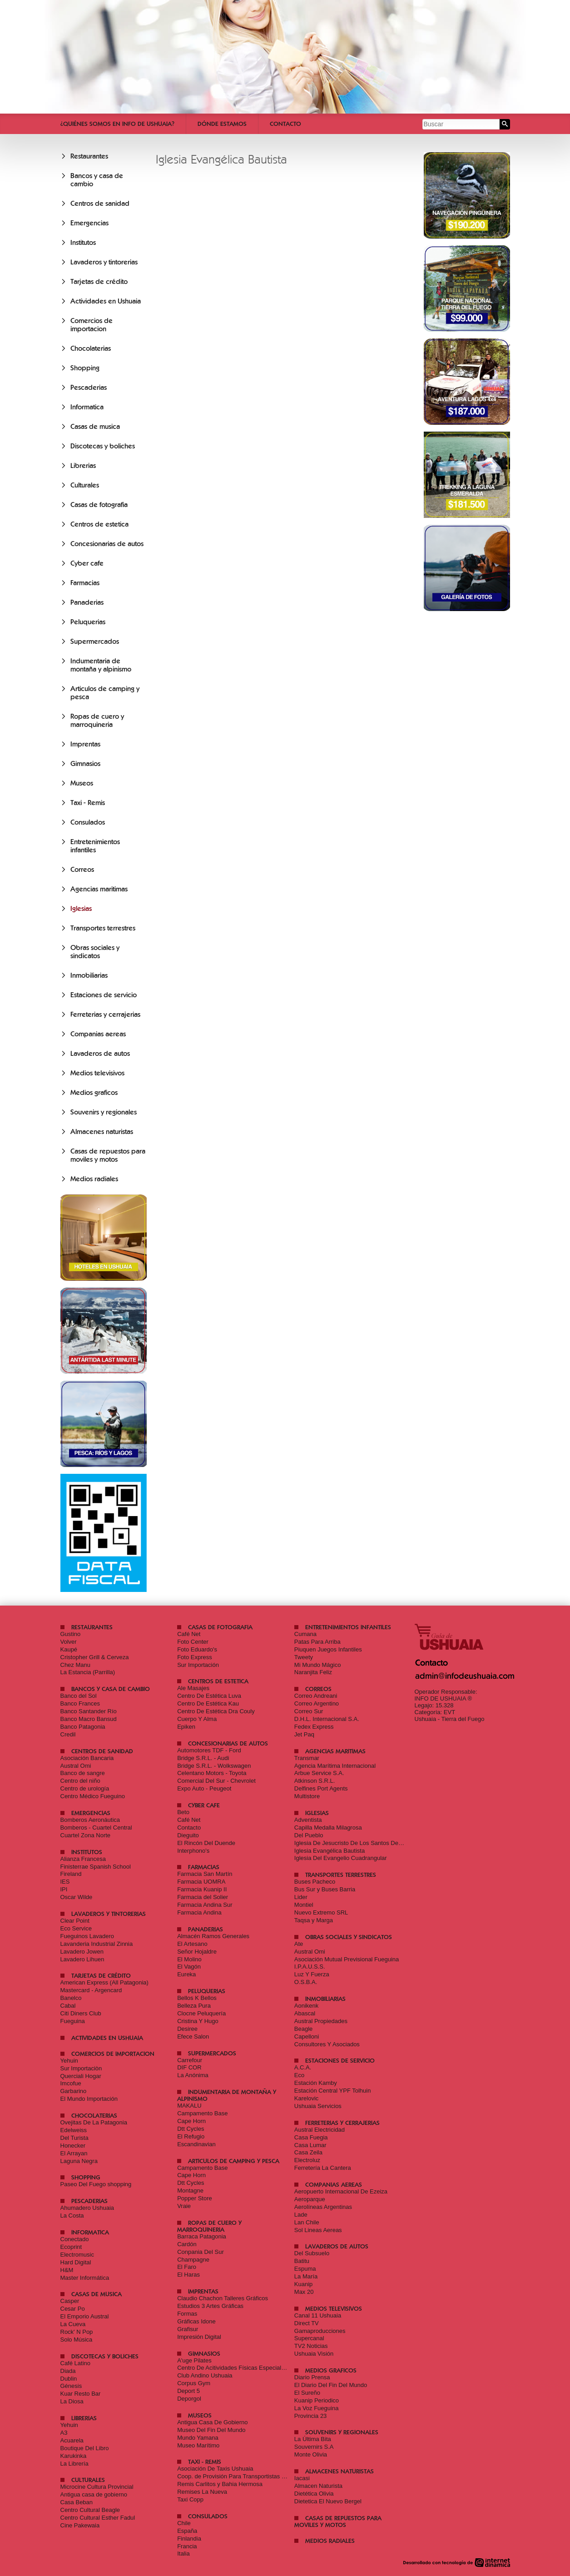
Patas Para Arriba (317, 1641)
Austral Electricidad (319, 2129)
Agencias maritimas (99, 889)
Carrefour (189, 2060)
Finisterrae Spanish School (95, 1866)
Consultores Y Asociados (327, 2044)
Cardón (187, 2244)
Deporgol (189, 2398)
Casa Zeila (308, 2152)
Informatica (87, 407)
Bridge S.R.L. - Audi (203, 1758)
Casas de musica (95, 427)
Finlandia (189, 2538)
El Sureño (307, 2392)
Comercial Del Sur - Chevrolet (216, 1780)
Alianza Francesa (83, 1858)
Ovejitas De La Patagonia (93, 2122)
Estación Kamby (315, 2082)
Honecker (73, 2145)
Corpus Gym (193, 2383)
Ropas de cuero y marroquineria (97, 720)
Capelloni (306, 2036)
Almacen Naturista (318, 2485)
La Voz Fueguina (316, 2408)
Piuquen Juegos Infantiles (328, 1649)
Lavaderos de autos (100, 1053)
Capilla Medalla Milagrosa (328, 1827)
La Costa (72, 2215)
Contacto (285, 123)
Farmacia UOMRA (201, 1881)
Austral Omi (75, 1765)
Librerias (83, 466)
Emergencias (89, 223)
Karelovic (306, 2098)
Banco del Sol (78, 1695)
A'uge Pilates (194, 2360)
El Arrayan (74, 2153)
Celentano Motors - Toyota (211, 1773)
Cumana (305, 1634)
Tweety (303, 1657)
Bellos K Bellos (197, 1997)
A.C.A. (303, 2067)
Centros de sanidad (99, 203)
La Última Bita (312, 2439)
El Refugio (190, 2136)
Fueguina (72, 2021)
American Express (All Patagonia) (104, 1982)
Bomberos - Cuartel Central (96, 1827)
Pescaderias (88, 387)
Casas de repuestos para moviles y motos (107, 1155)
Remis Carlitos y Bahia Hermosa (220, 2484)
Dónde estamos (222, 123)
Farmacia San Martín (204, 1873)
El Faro (186, 2266)
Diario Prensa (312, 2377)
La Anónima (192, 2075)
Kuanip (303, 2284)
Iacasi (302, 2478)
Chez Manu (75, 1664)
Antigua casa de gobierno (93, 2494)
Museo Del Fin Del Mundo (211, 2430)
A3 (64, 2432)
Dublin (68, 2378)
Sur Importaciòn (81, 2068)
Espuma (305, 2268)
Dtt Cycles (190, 2128)
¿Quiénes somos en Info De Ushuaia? (117, 123)
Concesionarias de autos (107, 544)
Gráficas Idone (196, 2321)
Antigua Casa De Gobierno (212, 2422)
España (187, 2530)
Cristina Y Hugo (197, 2021)
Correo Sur (308, 1711)
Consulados (87, 822)
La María (305, 2276)
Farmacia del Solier (202, 1897)
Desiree (187, 2028)
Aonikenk (306, 2005)
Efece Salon (193, 2036)
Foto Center (192, 1641)
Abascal (304, 2013)
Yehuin (69, 2060)
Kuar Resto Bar (80, 2393)
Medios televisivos (97, 1073)
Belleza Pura (194, 2005)
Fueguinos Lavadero (87, 1936)
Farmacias (84, 583)
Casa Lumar (310, 2145)
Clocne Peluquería (201, 2013)
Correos (82, 869)
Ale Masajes (193, 1688)
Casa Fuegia (311, 2137)
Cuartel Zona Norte (85, 1835)
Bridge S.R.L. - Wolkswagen (214, 1765)
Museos (81, 783)
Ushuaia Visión (313, 2353)
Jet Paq (304, 1734)
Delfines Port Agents (321, 1788)
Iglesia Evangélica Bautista (329, 1850)
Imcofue (70, 2083)
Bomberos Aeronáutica (90, 1819)
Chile (184, 2523)
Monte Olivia (310, 2454)
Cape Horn (191, 2121)
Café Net (188, 1634)
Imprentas (85, 744)
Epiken (186, 1726)
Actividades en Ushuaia (105, 301)
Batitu (301, 2261)
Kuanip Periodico (316, 2400)
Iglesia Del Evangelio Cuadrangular (340, 1858)
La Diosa (72, 2401)
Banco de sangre (82, 1773)
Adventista (308, 1819)
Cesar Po (72, 2308)
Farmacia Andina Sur (204, 1904)
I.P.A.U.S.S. (309, 1966)
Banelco (71, 1997)
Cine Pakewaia (80, 2525)
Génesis (71, 2385)
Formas (187, 2313)
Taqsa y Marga (313, 1920)
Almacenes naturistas (101, 1132)
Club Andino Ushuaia (204, 2375)
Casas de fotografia (99, 505)
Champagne (193, 2259)
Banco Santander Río (88, 1711)
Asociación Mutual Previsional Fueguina (346, 1959)
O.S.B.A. (305, 1982)
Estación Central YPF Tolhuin (332, 2090)
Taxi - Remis (87, 803)
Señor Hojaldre (197, 1951)
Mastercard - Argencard (91, 1990)
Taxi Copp (190, 2499)
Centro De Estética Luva (209, 1695)
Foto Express (194, 1657)
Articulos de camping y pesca (233, 2161)
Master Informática (84, 2277)
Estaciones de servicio (103, 995)
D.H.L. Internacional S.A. (326, 1719)
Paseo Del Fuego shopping (96, 2184)
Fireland (71, 1873)
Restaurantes (89, 156)
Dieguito (188, 1835)
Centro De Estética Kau (208, 1703)
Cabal (68, 2005)
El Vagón (189, 1966)
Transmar (306, 1758)
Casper (69, 2301)
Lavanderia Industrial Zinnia (96, 1943)
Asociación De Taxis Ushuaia (215, 2468)
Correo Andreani (315, 1695)
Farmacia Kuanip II (202, 1889)
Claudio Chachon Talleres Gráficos (222, 2298)
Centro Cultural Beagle (90, 2509)
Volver (68, 1641)
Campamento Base (202, 2113)
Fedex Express (314, 1726)
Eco (299, 2075)
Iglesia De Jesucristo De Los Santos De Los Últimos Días (369, 1843)
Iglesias (81, 909)
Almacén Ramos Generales (213, 1936)
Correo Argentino (316, 1703)
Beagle (303, 2028)
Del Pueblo (308, 1835)
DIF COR (189, 2067)
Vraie (184, 2206)
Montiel (303, 1904)
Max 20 (304, 2291)
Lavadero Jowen (82, 1951)
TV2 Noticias (311, 2345)
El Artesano (192, 1943)
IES (65, 1881)
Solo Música (76, 2339)
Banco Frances (80, 1703)
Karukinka (73, 2455)
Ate (298, 1943)
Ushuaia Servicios (318, 2106)
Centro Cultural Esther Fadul (97, 2517)
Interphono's (193, 1850)
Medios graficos (94, 1093)
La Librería (74, 2463)
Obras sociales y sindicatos (94, 952)
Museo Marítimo (198, 2445)
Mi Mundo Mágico (317, 1664)
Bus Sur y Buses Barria (324, 1889)
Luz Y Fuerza (311, 1974)
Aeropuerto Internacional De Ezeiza (340, 2191)
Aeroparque (309, 2199)
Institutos (83, 243)
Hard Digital (75, 2262)
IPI (64, 1889)
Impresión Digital (199, 2336)
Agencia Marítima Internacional (335, 1765)
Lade (300, 2214)
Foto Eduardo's (197, 1649)
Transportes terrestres (102, 928)
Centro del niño (80, 1780)
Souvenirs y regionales (103, 1112)
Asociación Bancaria (87, 1758)
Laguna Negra (79, 2161)
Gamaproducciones (320, 2330)
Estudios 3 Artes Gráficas (210, 2305)
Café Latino (75, 2363)
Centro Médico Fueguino (92, 1796)
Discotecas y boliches (102, 446)
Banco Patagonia (82, 1726)
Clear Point (74, 1920)
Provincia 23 (310, 2415)
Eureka (186, 1974)
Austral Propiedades (320, 2021)
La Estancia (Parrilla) (87, 1672)
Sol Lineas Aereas (318, 2230)
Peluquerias (87, 622)
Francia (187, 2546)
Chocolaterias (90, 348)
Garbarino (73, 2091)
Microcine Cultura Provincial (97, 2486)
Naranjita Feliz (313, 1672)
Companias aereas (98, 1034)
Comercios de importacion (91, 325)
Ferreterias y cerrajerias (105, 1014)
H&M (67, 2270)
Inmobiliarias (89, 975)
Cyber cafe (87, 563)
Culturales (84, 485)
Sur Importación (198, 1664)
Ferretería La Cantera (322, 2167)
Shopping (84, 368)
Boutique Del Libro (84, 2448)
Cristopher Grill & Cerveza (94, 1657)
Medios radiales (94, 1179)
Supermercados (94, 641)
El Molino (189, 1959)
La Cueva (73, 2324)
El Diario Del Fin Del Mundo (330, 2385)
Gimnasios (85, 764)
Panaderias (87, 602)
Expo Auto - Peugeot (204, 1788)
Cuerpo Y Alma (197, 1719)
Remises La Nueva (202, 2491)
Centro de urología (84, 1788)
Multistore (307, 1796)
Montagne (190, 2190)
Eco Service (76, 1928)
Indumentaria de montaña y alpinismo (100, 665)
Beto (183, 1812)
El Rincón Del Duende (206, 1843)
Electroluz (307, 2160)
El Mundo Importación (89, 2098)
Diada (68, 2370)
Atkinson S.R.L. (314, 1780)
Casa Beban (76, 2502)
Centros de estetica (99, 524)
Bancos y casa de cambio (110, 1689)
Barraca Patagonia (201, 2236)
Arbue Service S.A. (319, 1773)
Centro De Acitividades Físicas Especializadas (237, 2367)
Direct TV (306, 2323)
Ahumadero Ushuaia (87, 2207)
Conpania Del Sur (200, 2251)
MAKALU (189, 2105)
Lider (300, 1897)
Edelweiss (73, 2130)
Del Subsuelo (311, 2253)
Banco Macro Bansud (88, 1719)
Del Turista (74, 2137)
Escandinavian (196, 2144)
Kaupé (69, 1649)
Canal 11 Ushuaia (317, 2315)
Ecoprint (71, 2246)
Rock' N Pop (76, 2331)
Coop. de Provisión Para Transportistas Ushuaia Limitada (252, 2476)
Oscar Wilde (76, 1897)
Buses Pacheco (314, 1881)
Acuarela (72, 2440)
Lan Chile (306, 2222)
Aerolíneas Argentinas (323, 2206)
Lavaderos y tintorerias (104, 262)
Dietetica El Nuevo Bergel (328, 2501)
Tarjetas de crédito (99, 282)
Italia (183, 2553)
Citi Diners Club (80, 2013)
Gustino (70, 1634)
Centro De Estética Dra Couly (216, 1711)
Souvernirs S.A (314, 2446)
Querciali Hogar (80, 2076)
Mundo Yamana (197, 2437)
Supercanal (309, 2338)
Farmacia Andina (199, 1912)
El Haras (188, 2274)
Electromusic (77, 2254)
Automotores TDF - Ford (209, 1750)
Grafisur (187, 2329)
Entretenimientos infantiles (95, 846)
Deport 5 (188, 2390)
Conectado (74, 2239)
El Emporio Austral (84, 2316)
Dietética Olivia (314, 2493)
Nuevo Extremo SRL (321, 1912)
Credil (68, 1734)
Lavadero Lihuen (82, 1959)
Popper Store (194, 2198)
